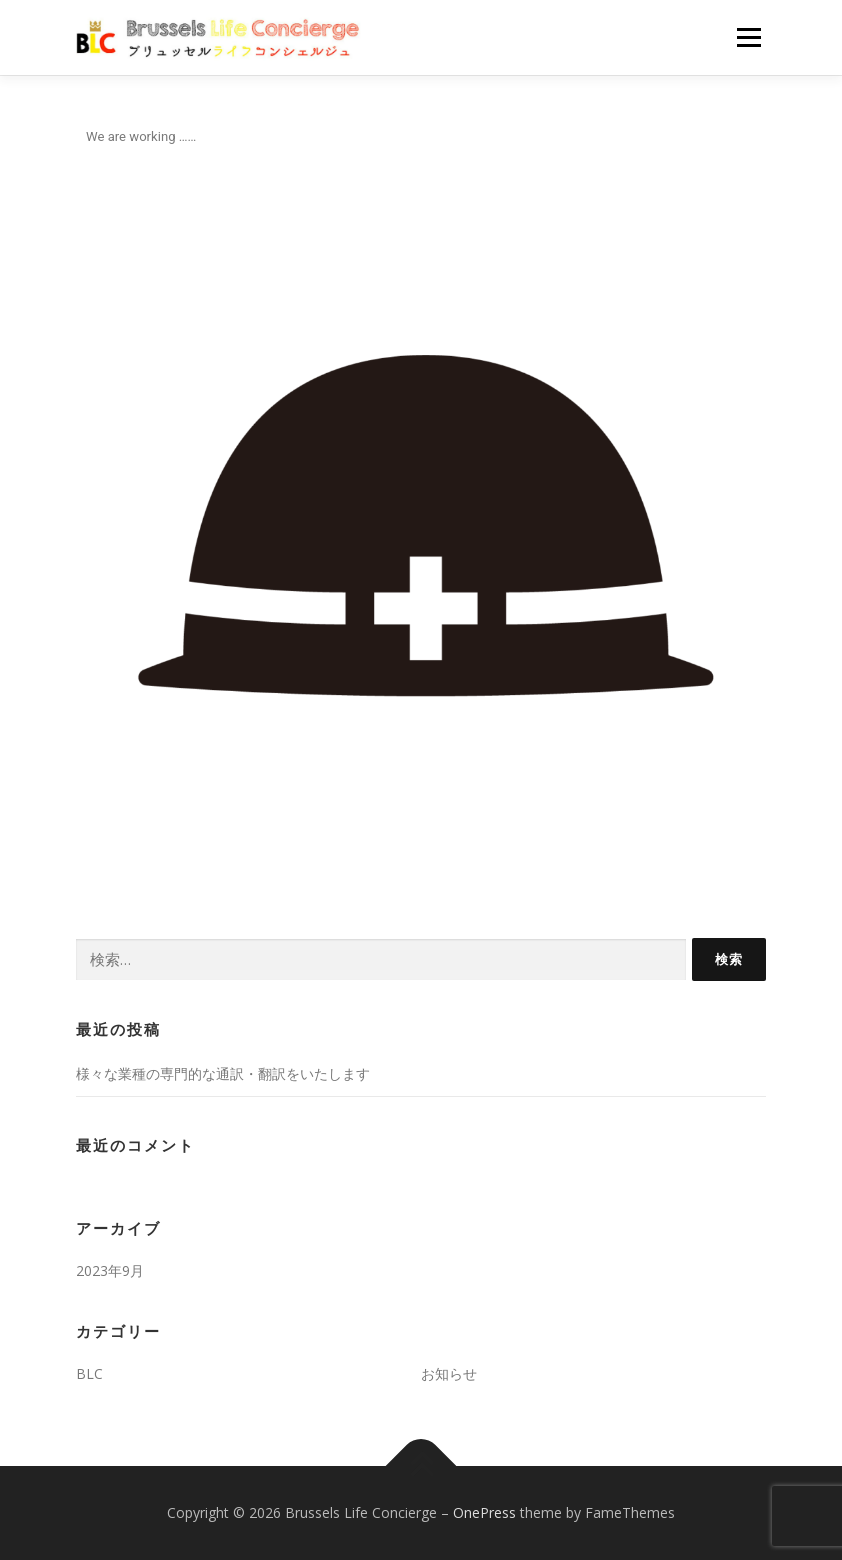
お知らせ (449, 1373)
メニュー (748, 37)
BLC (89, 1373)
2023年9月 (110, 1270)
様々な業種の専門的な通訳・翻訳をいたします (223, 1073)
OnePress (484, 1512)
